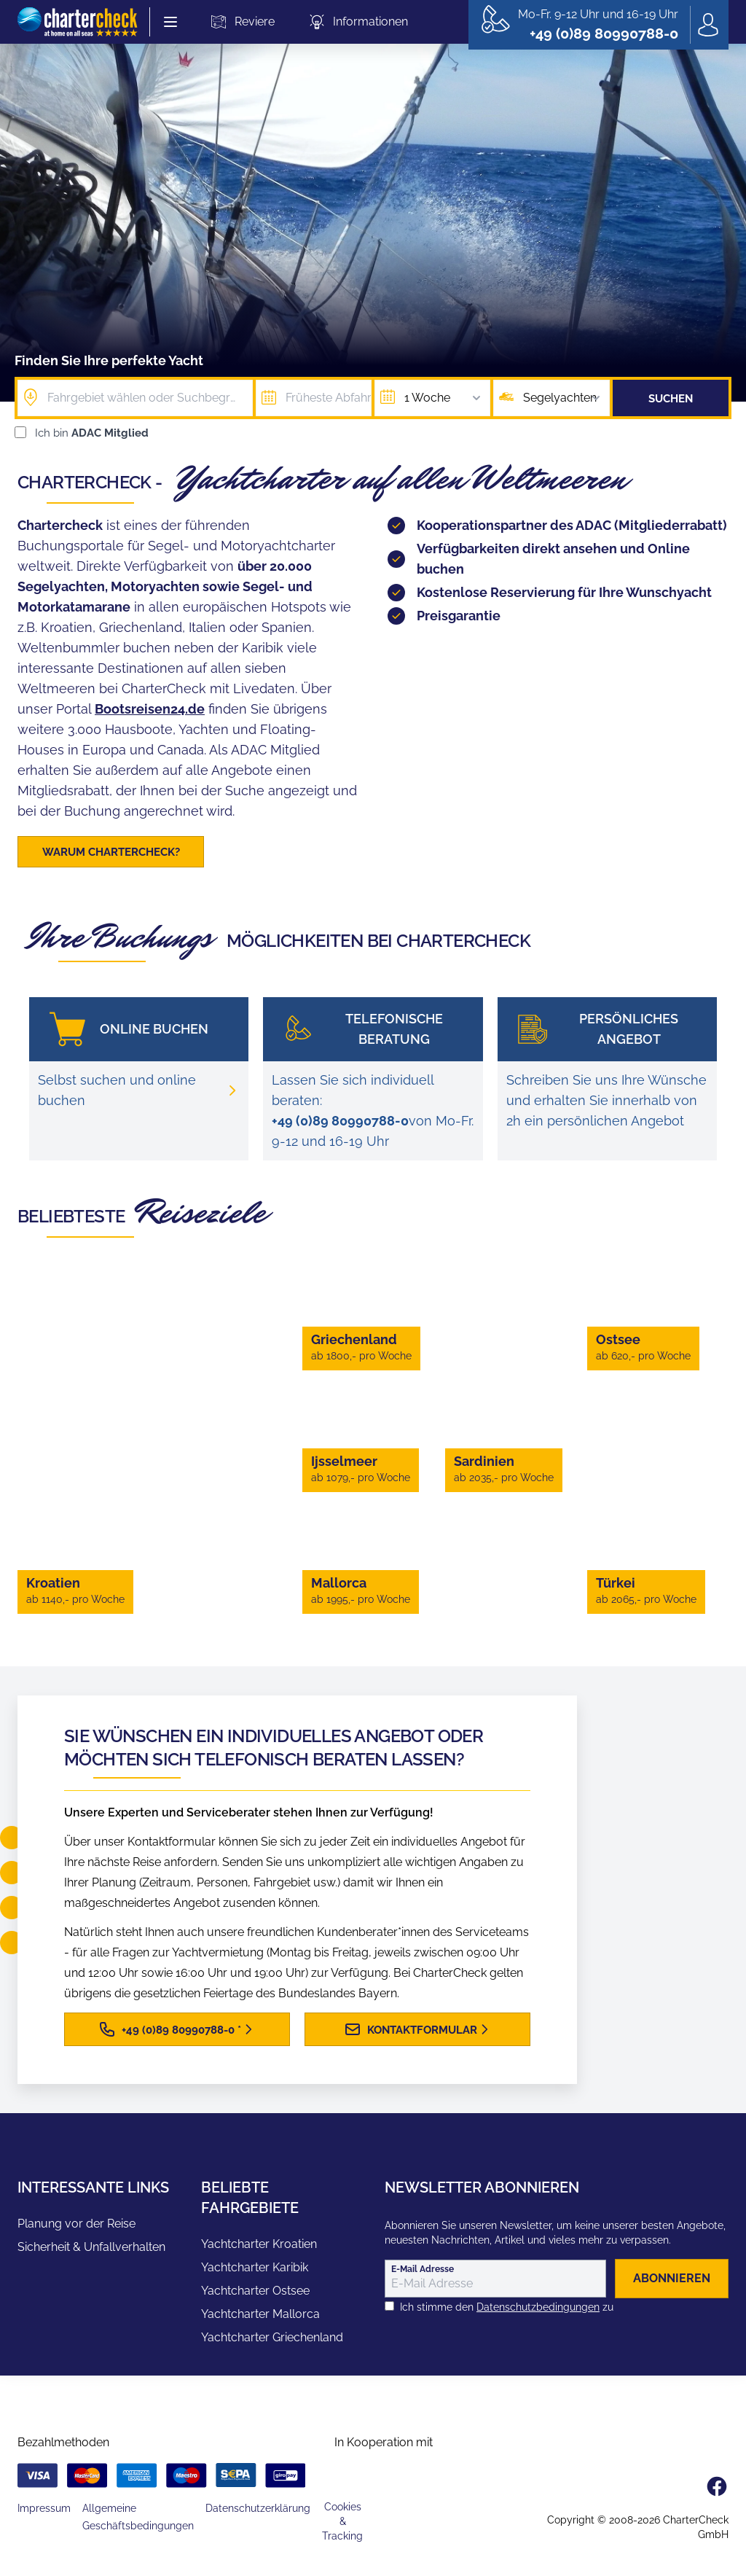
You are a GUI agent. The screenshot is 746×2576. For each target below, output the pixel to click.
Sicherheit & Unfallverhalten (91, 2249)
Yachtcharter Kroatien (259, 2246)
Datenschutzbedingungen (538, 2309)
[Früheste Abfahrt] (313, 397)
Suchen (670, 399)
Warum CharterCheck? (111, 852)
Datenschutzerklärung (257, 2510)
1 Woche (444, 398)
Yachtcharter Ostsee (255, 2293)
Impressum (44, 2510)
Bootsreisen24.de (150, 709)
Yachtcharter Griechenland (272, 2339)
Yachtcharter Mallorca (260, 2316)
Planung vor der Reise (76, 2226)
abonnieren (671, 2280)
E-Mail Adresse (422, 2271)
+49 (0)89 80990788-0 (340, 1123)
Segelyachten (562, 398)
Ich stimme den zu (506, 2309)
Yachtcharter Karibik (254, 2269)
